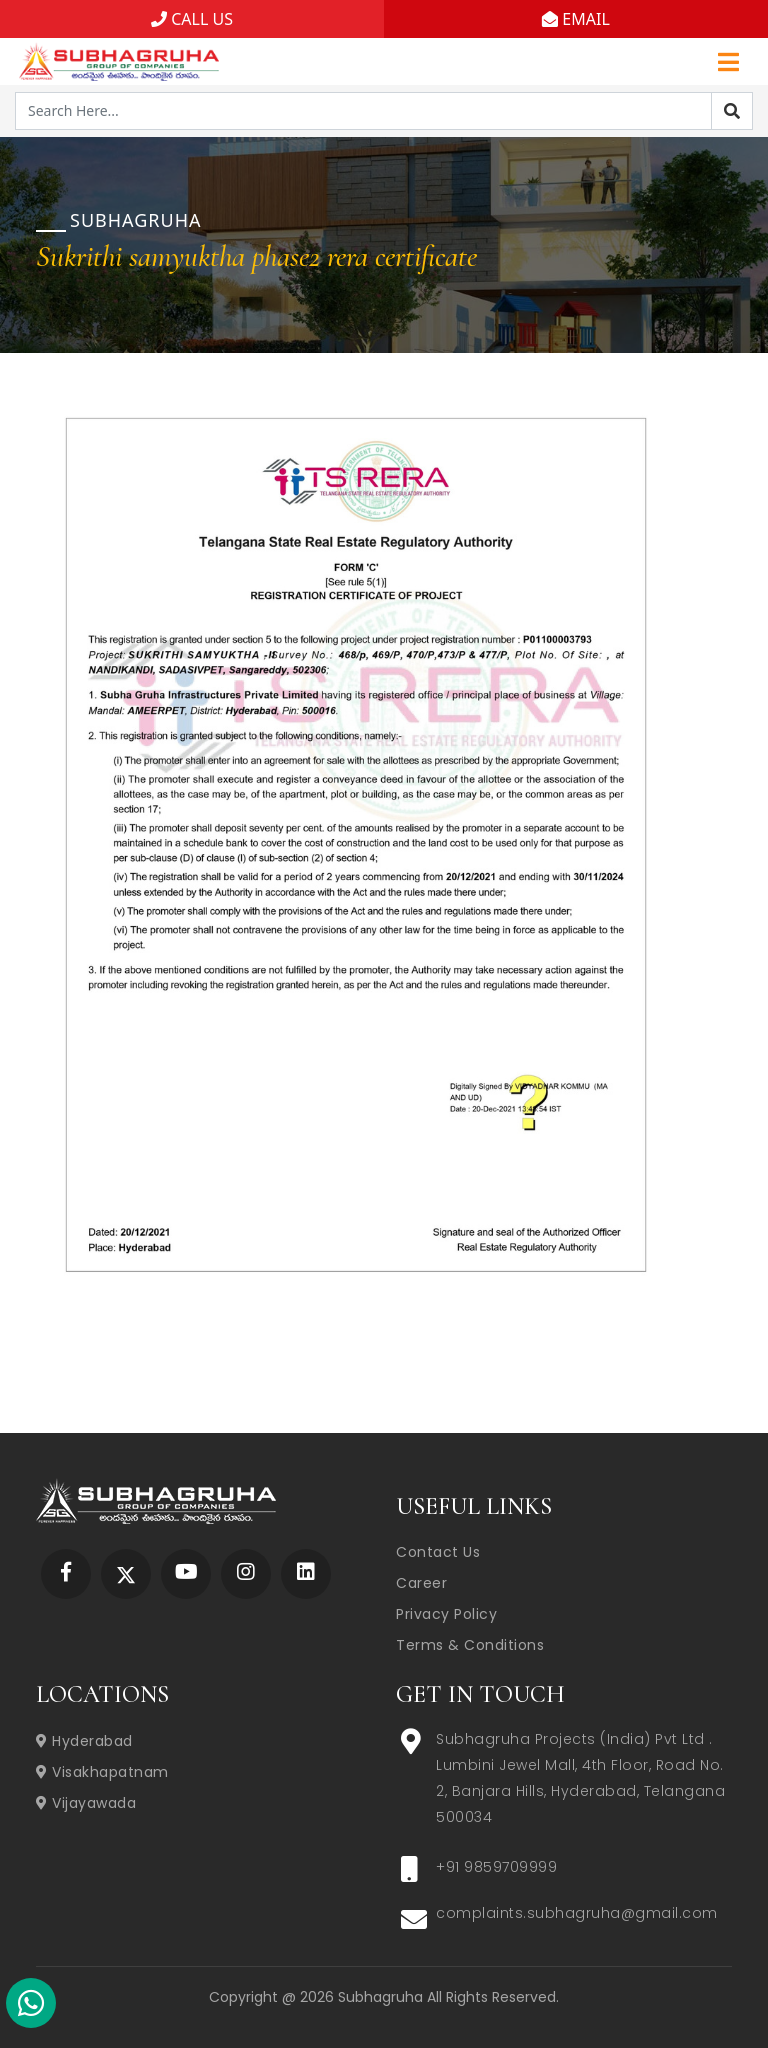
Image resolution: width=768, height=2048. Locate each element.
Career (421, 1583)
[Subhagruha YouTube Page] (186, 1573)
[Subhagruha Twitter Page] (126, 1573)
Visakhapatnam (102, 1772)
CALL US (192, 19)
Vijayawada (86, 1803)
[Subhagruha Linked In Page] (306, 1573)
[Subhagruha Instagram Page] (246, 1573)
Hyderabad (84, 1741)
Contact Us (438, 1552)
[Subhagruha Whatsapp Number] (31, 2007)
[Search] (732, 111)
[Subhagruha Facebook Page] (66, 1573)
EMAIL (576, 19)
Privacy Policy (446, 1614)
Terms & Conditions (470, 1645)
